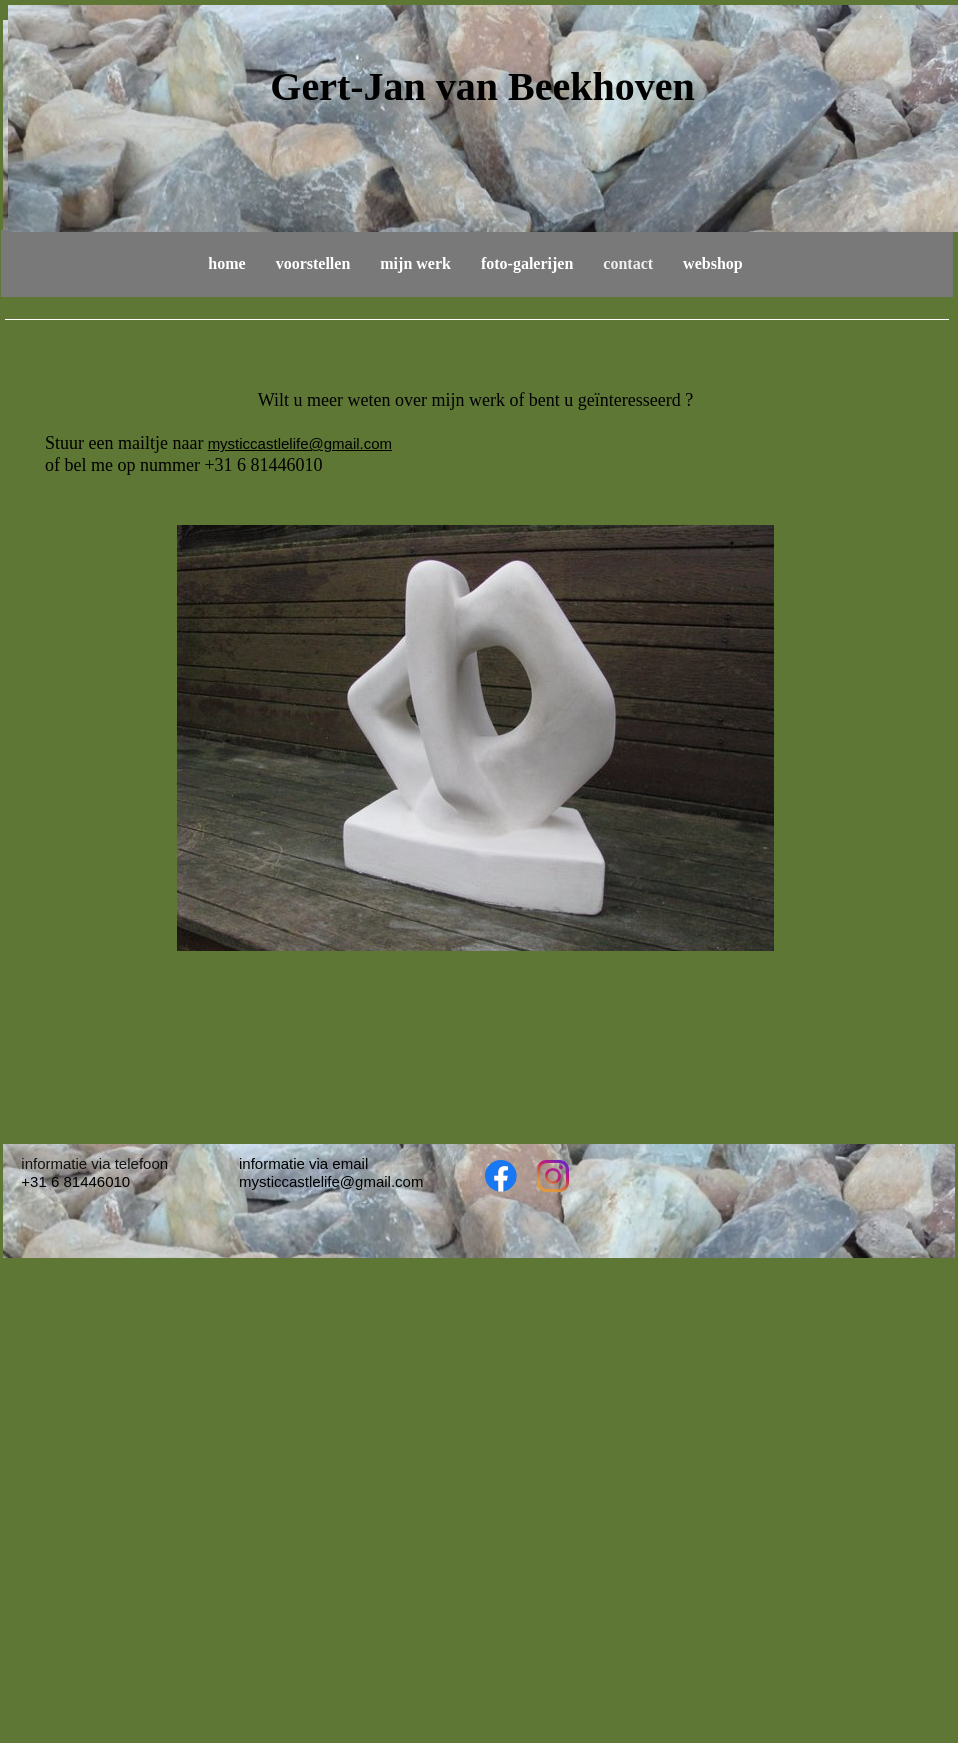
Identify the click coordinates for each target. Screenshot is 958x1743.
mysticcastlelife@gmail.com (300, 443)
